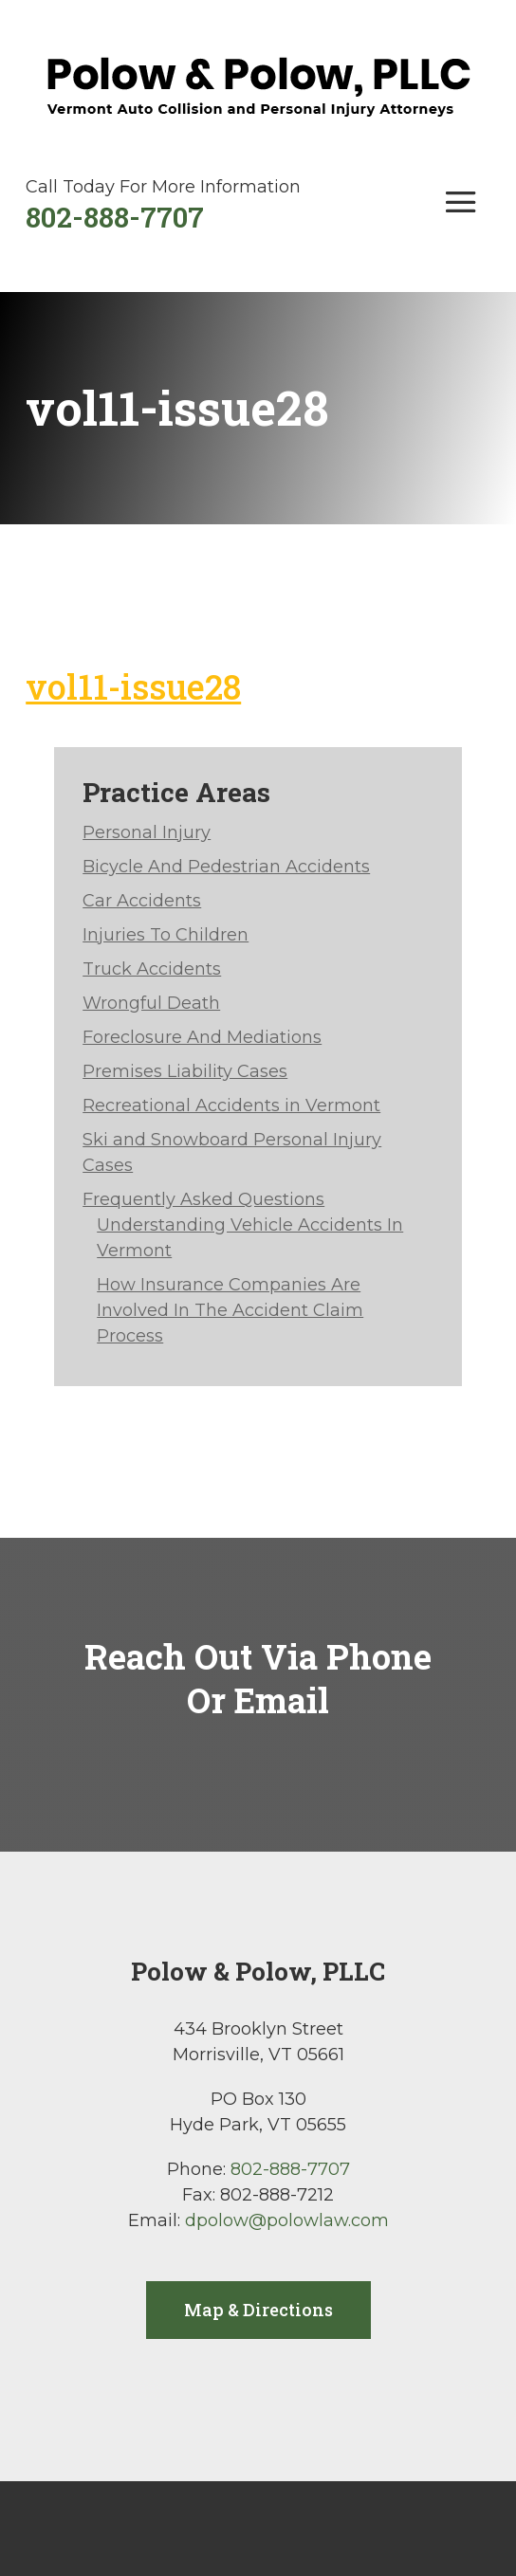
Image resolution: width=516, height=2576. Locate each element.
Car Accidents (142, 900)
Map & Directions (258, 2309)
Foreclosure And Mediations (202, 1037)
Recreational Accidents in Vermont (231, 1105)
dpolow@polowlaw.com (287, 2220)
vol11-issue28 (133, 686)
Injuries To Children (166, 934)
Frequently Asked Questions (203, 1199)
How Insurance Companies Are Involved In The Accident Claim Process (230, 1310)
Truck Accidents (152, 969)
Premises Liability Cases (185, 1071)
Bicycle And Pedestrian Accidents (226, 866)
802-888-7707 (115, 216)
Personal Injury (147, 832)
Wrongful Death (151, 1003)
